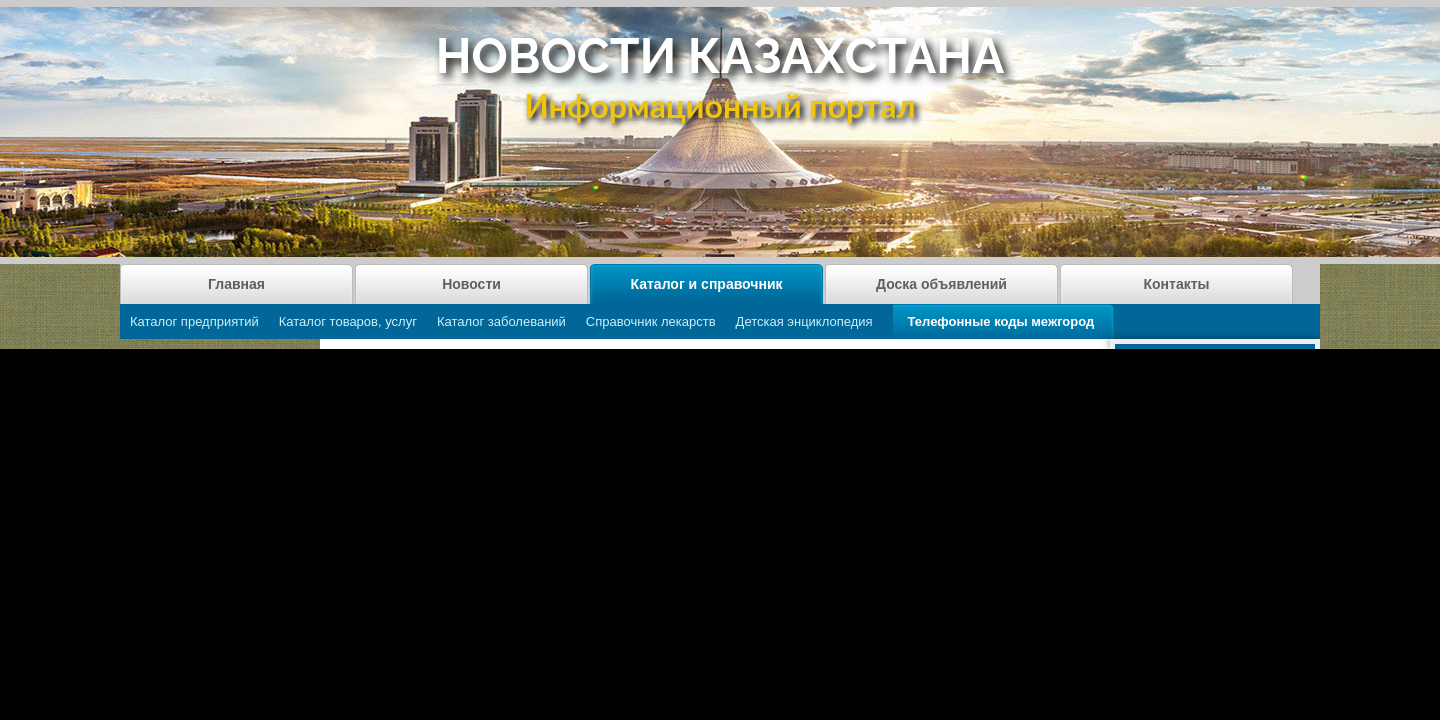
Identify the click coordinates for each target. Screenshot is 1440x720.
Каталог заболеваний (501, 321)
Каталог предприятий (194, 321)
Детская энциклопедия (804, 321)
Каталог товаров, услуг (348, 321)
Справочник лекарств (651, 321)
